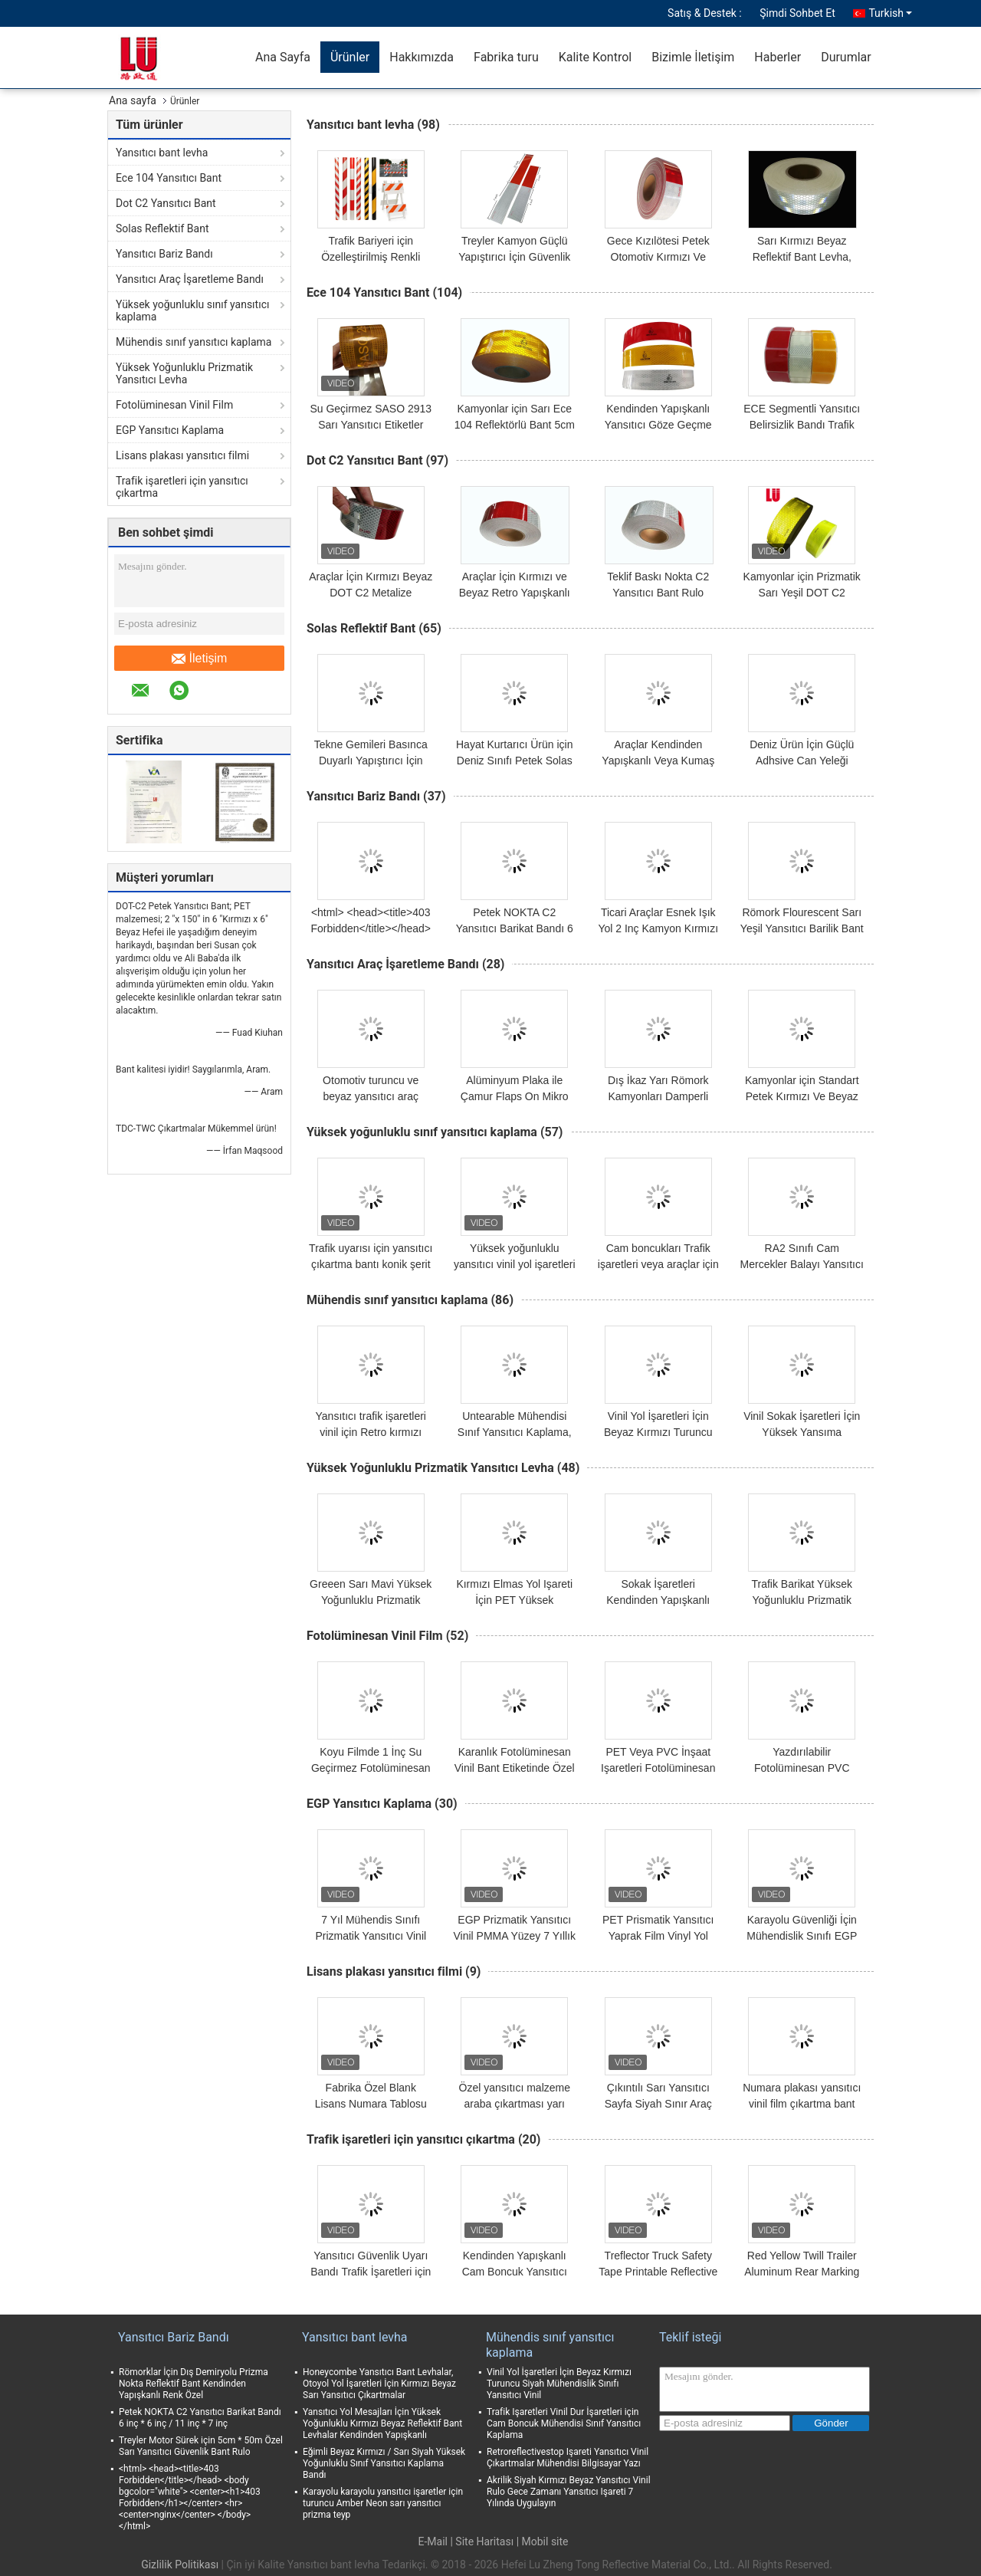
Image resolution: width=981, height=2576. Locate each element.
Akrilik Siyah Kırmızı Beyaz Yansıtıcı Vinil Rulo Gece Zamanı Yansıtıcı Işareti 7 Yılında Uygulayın (569, 2492)
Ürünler (349, 57)
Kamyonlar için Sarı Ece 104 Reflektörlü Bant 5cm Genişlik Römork (514, 424)
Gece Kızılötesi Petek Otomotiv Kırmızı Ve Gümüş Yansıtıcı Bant (658, 257)
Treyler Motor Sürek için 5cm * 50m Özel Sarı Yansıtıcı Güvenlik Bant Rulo (201, 2446)
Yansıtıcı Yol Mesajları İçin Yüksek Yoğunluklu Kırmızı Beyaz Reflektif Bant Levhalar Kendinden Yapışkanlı (382, 2423)
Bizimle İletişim (692, 57)
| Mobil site (543, 2541)
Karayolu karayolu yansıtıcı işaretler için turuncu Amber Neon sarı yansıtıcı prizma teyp (383, 2503)
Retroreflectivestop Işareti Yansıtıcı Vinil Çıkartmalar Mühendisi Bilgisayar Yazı (567, 2457)
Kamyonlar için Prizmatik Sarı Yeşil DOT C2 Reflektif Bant (802, 592)
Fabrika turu (506, 57)
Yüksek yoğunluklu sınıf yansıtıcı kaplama (192, 310)
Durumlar (846, 57)
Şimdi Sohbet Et (797, 13)
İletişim (200, 658)
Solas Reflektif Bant (162, 228)
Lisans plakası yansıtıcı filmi (182, 455)
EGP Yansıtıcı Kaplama (170, 430)
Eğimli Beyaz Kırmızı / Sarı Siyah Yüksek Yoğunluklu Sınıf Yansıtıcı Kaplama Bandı (384, 2463)
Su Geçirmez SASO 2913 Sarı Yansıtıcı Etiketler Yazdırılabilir (370, 424)
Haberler (777, 57)
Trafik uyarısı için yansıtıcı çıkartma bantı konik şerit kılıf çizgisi (370, 1264)
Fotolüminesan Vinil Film (174, 405)
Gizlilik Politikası (179, 2564)
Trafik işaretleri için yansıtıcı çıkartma (182, 487)
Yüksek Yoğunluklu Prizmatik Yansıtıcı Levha (184, 373)
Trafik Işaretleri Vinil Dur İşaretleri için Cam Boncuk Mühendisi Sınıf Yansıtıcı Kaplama (564, 2423)
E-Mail (432, 2541)
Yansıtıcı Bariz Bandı (164, 254)
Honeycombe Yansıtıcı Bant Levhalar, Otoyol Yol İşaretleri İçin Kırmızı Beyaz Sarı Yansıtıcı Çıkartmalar (379, 2383)
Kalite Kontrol (595, 57)
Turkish (890, 13)
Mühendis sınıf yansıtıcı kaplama (193, 342)
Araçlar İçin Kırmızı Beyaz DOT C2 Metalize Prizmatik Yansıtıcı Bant (370, 592)
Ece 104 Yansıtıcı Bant (168, 178)
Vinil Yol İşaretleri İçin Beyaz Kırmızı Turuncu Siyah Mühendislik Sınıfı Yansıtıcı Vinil (559, 2383)
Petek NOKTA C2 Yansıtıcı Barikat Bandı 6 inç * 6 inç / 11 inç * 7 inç (514, 928)
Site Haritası (484, 2541)
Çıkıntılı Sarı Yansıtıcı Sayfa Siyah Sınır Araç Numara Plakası (658, 2104)
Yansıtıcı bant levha (162, 152)
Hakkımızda (421, 57)
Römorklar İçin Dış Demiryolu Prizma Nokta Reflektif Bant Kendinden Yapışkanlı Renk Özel (193, 2383)
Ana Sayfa (282, 57)
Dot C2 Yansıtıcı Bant (166, 203)
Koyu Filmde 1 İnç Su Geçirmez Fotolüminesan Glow (371, 1768)
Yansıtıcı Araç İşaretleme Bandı (190, 279)
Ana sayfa (132, 100)
